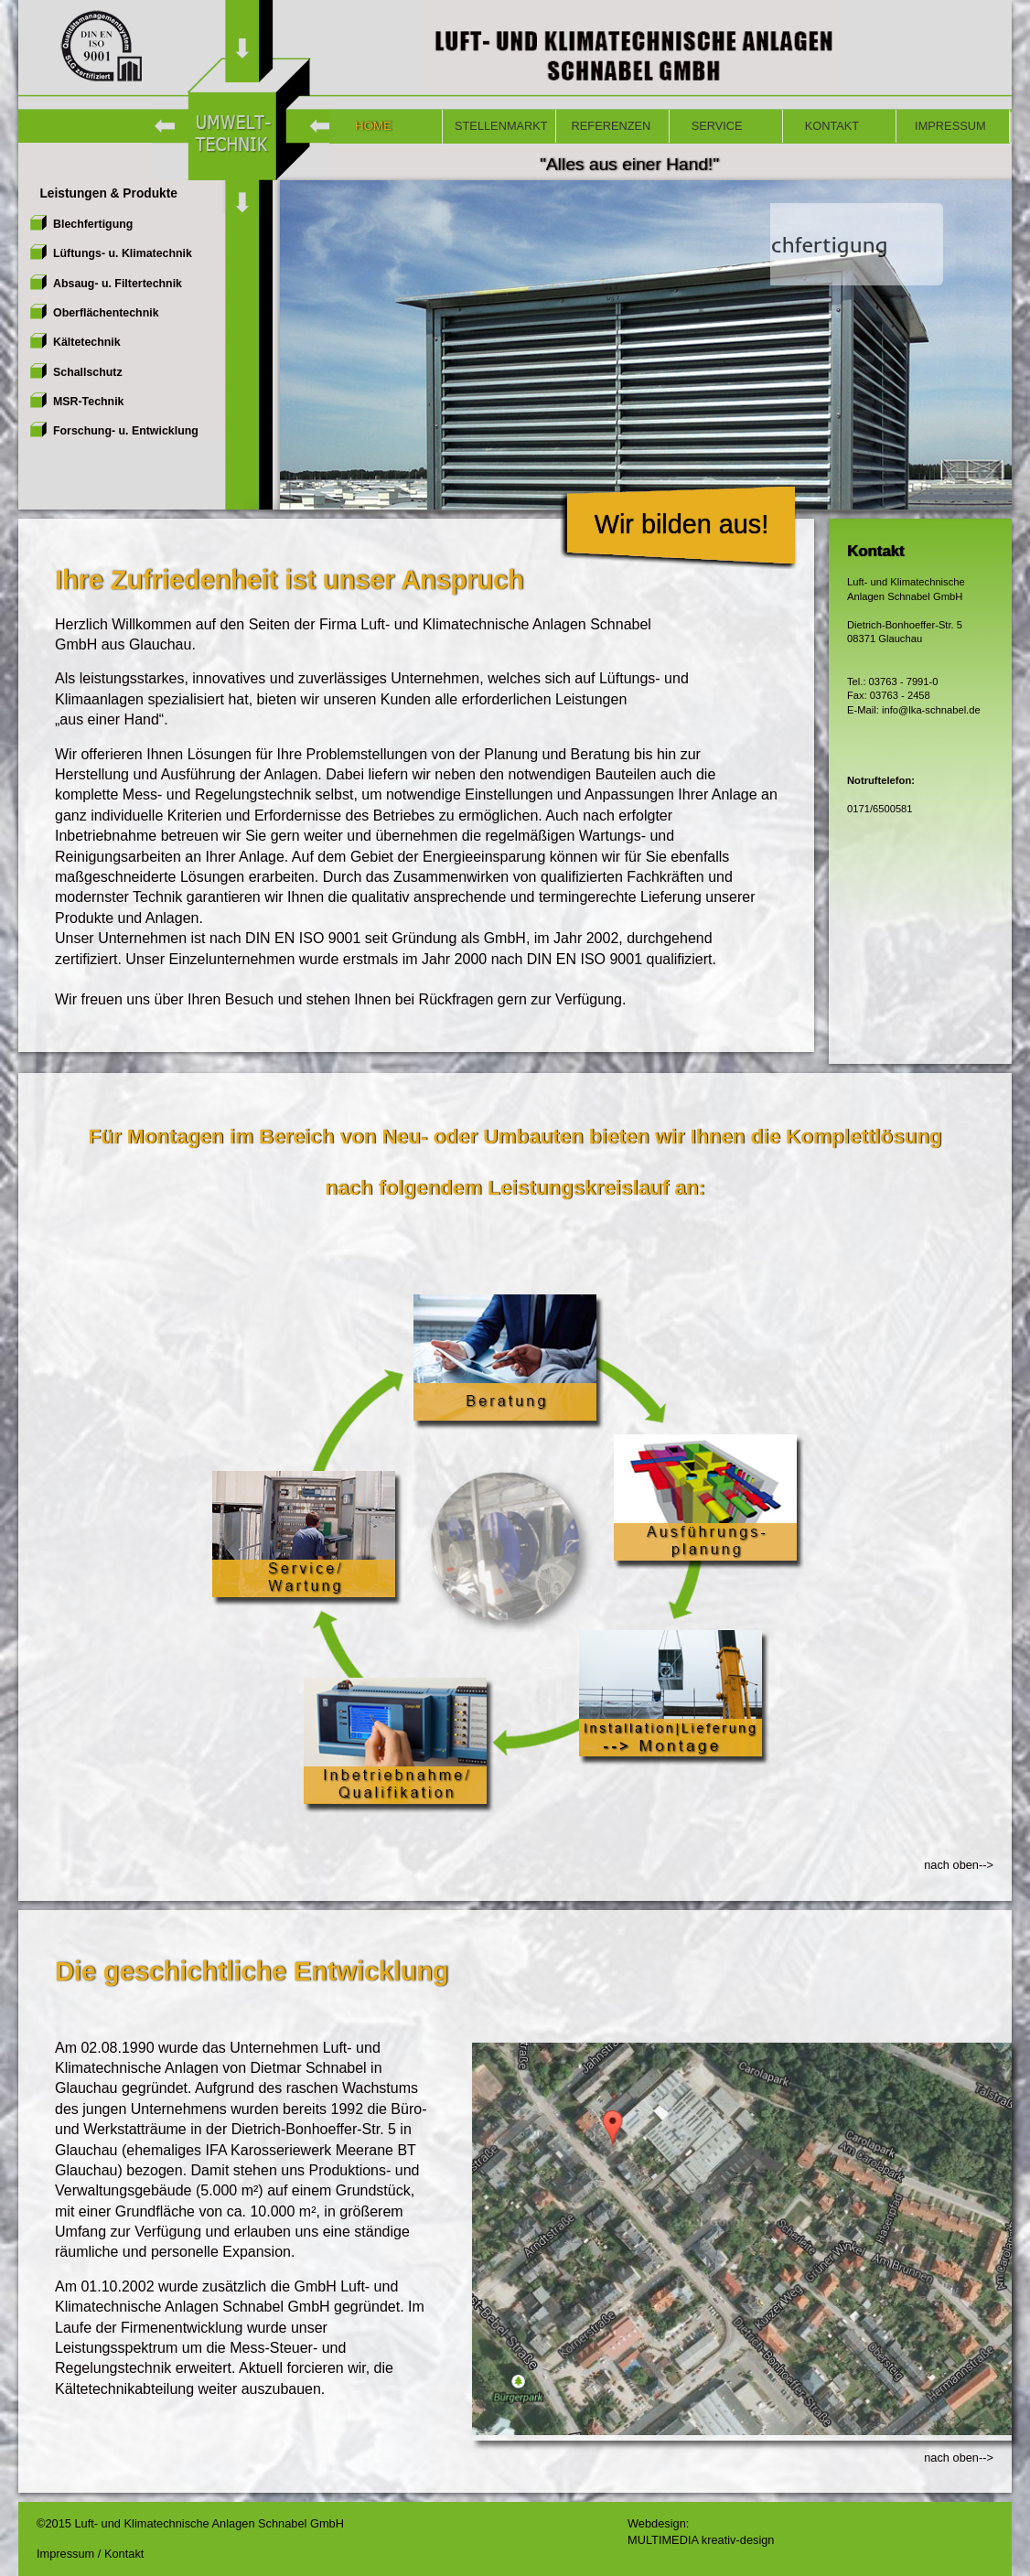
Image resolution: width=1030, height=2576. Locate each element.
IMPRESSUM (947, 126)
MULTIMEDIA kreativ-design (701, 2540)
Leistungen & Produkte (103, 193)
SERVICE (712, 126)
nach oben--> (958, 1865)
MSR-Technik (88, 401)
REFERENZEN (609, 126)
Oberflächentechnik (106, 312)
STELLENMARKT (501, 126)
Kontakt (124, 2553)
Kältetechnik (87, 342)
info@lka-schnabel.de (930, 709)
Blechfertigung (93, 224)
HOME (366, 126)
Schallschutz (88, 372)
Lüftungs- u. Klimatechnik (122, 253)
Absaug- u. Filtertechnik (117, 283)
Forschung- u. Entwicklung (125, 430)
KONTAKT (827, 126)
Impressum (67, 2553)
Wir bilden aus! (681, 524)
